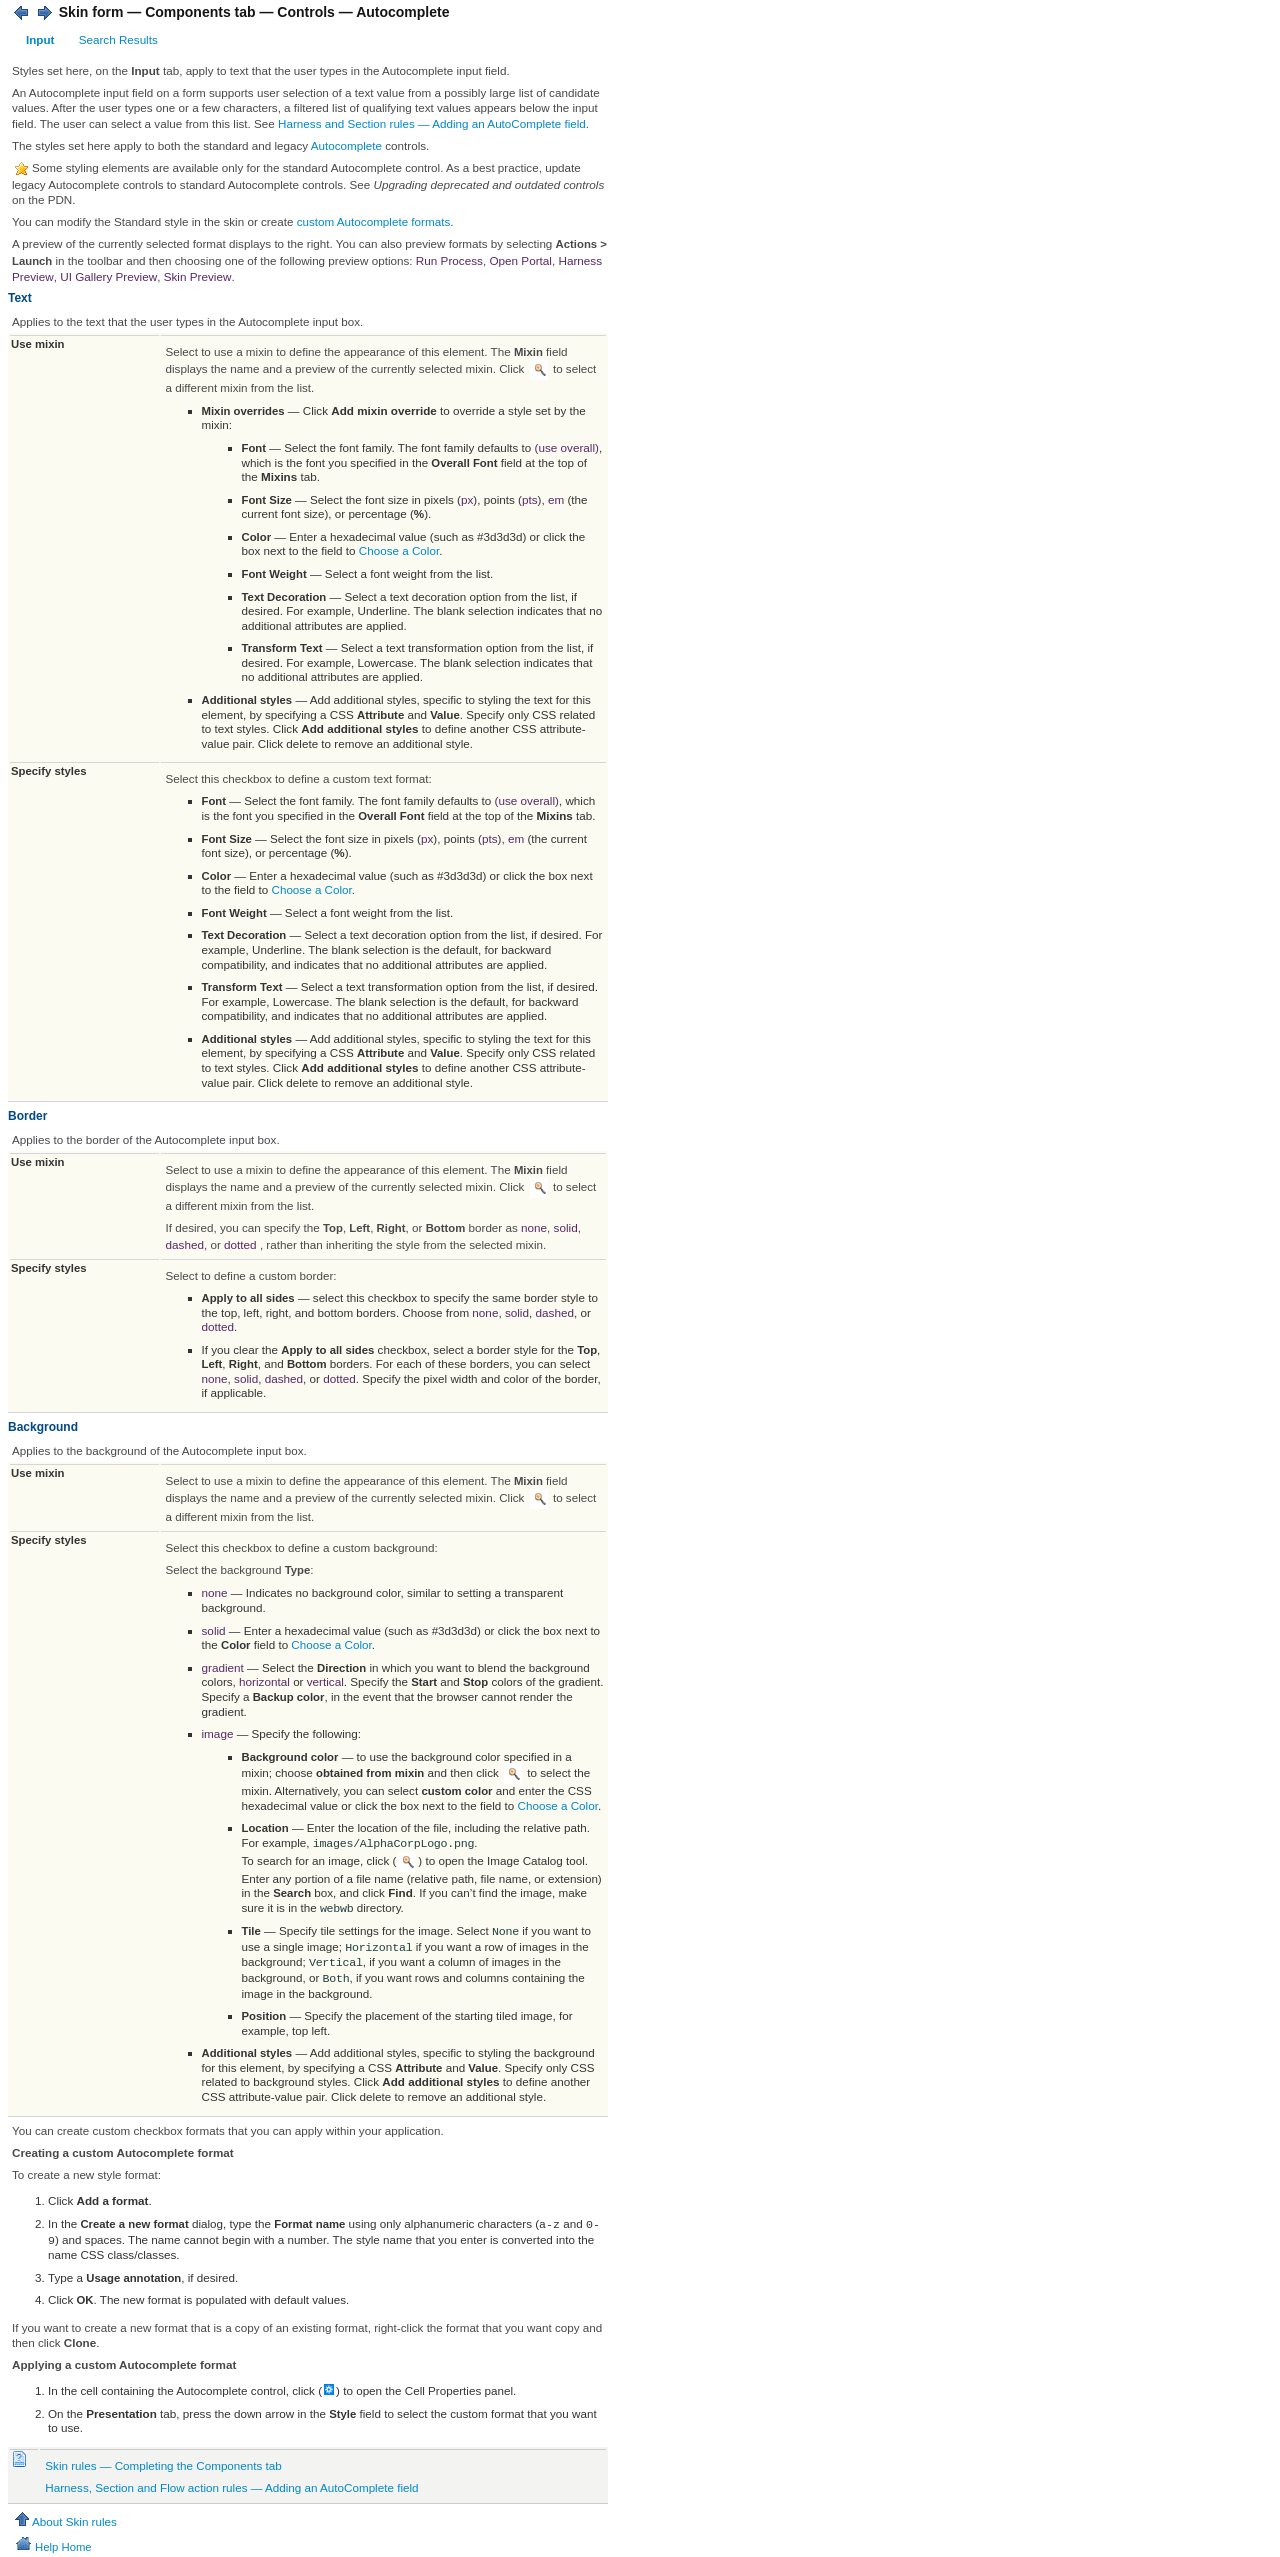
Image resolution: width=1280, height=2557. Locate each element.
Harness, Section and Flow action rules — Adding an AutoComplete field (231, 2485)
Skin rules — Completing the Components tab (163, 2463)
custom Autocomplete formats (374, 221)
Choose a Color (399, 550)
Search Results (118, 39)
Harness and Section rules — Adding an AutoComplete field (432, 123)
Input (40, 39)
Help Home (52, 2545)
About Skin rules (64, 2519)
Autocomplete (346, 145)
